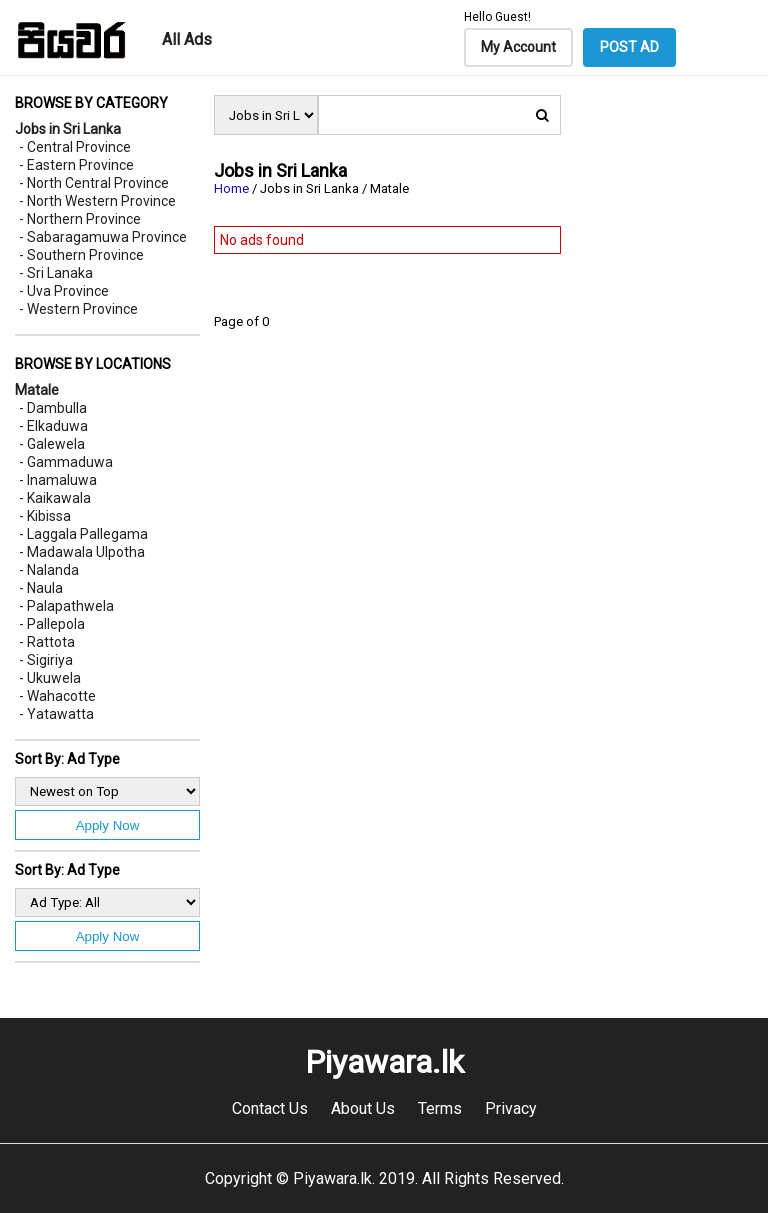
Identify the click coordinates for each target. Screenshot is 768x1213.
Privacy (511, 1108)
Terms (440, 1108)
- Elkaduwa (53, 426)
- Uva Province (64, 291)
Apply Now (108, 825)
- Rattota (47, 642)
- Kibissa (45, 516)
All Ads (187, 39)
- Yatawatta (56, 714)
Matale (37, 390)
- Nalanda (49, 570)
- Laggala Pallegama (83, 534)
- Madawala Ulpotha (82, 552)
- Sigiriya (46, 660)
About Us (363, 1108)
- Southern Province (81, 255)
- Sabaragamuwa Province (103, 237)
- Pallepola (52, 624)
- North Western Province (97, 201)
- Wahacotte (57, 696)
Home (231, 188)
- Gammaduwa (66, 462)
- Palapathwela (66, 606)
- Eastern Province (76, 165)
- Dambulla (53, 408)
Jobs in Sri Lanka (68, 129)
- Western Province (78, 309)
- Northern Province (80, 219)
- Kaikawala (55, 498)
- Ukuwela (50, 678)
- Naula (41, 588)
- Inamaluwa (58, 480)
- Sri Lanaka (56, 273)
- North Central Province (94, 183)
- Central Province (75, 147)
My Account (518, 47)
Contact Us (270, 1108)
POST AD (629, 47)
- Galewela (52, 444)
